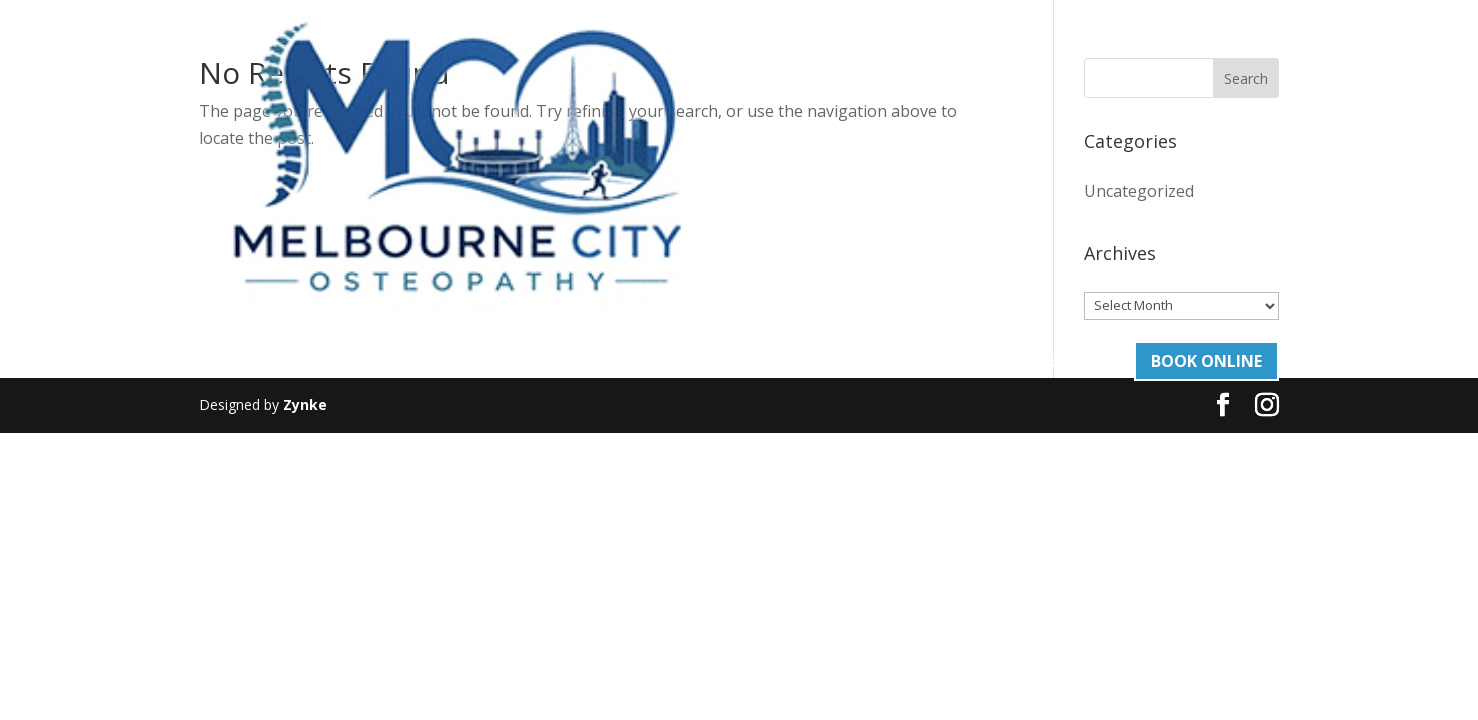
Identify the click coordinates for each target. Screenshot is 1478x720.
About (603, 46)
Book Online (1206, 45)
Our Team (796, 46)
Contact (964, 46)
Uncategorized (1139, 191)
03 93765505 (1065, 46)
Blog (894, 46)
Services (682, 46)
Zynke (305, 404)
